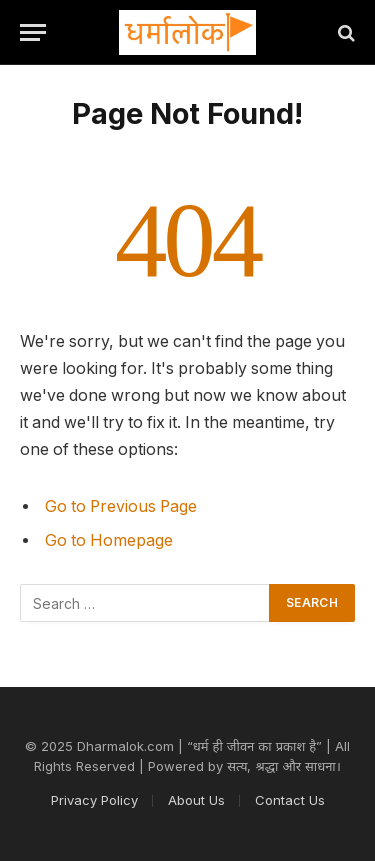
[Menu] (33, 32)
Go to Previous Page (121, 506)
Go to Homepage (109, 540)
